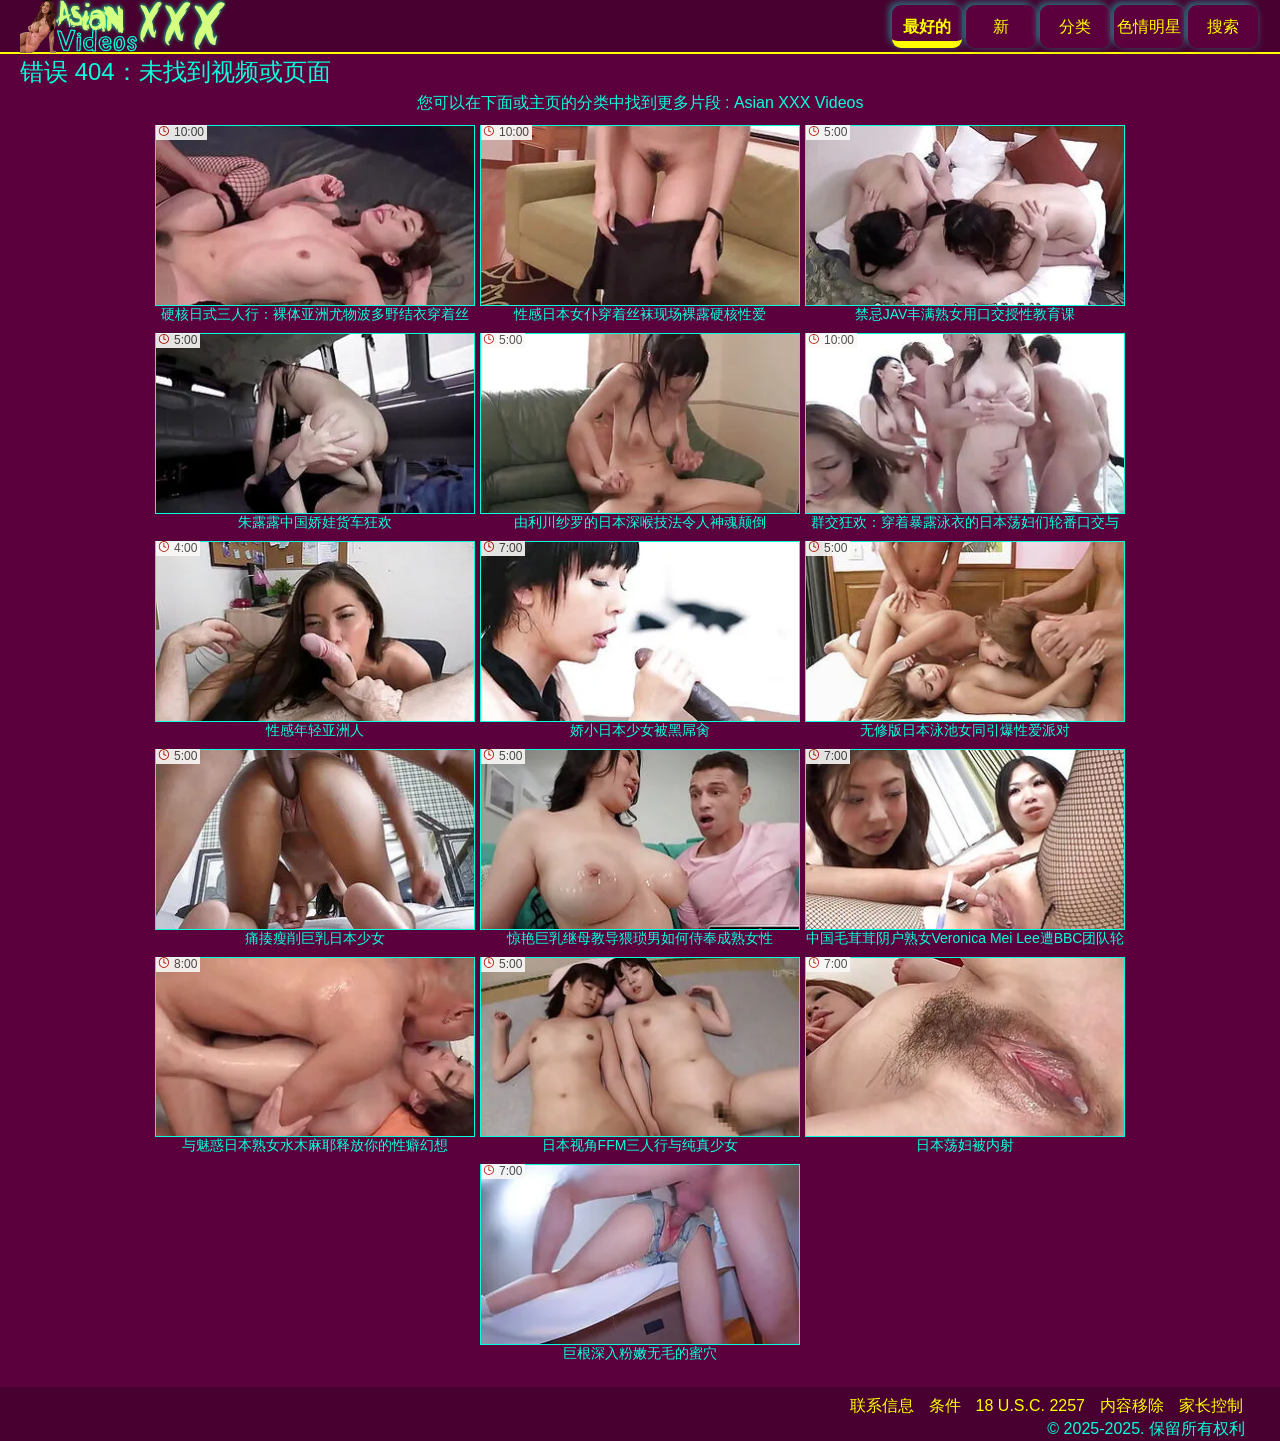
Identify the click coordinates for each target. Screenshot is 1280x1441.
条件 (945, 1405)
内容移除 (1132, 1405)
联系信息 (882, 1405)
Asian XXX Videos (799, 102)
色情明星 (1149, 26)
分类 (1075, 26)
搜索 (1223, 26)
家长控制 (1211, 1405)
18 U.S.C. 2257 (1030, 1405)
